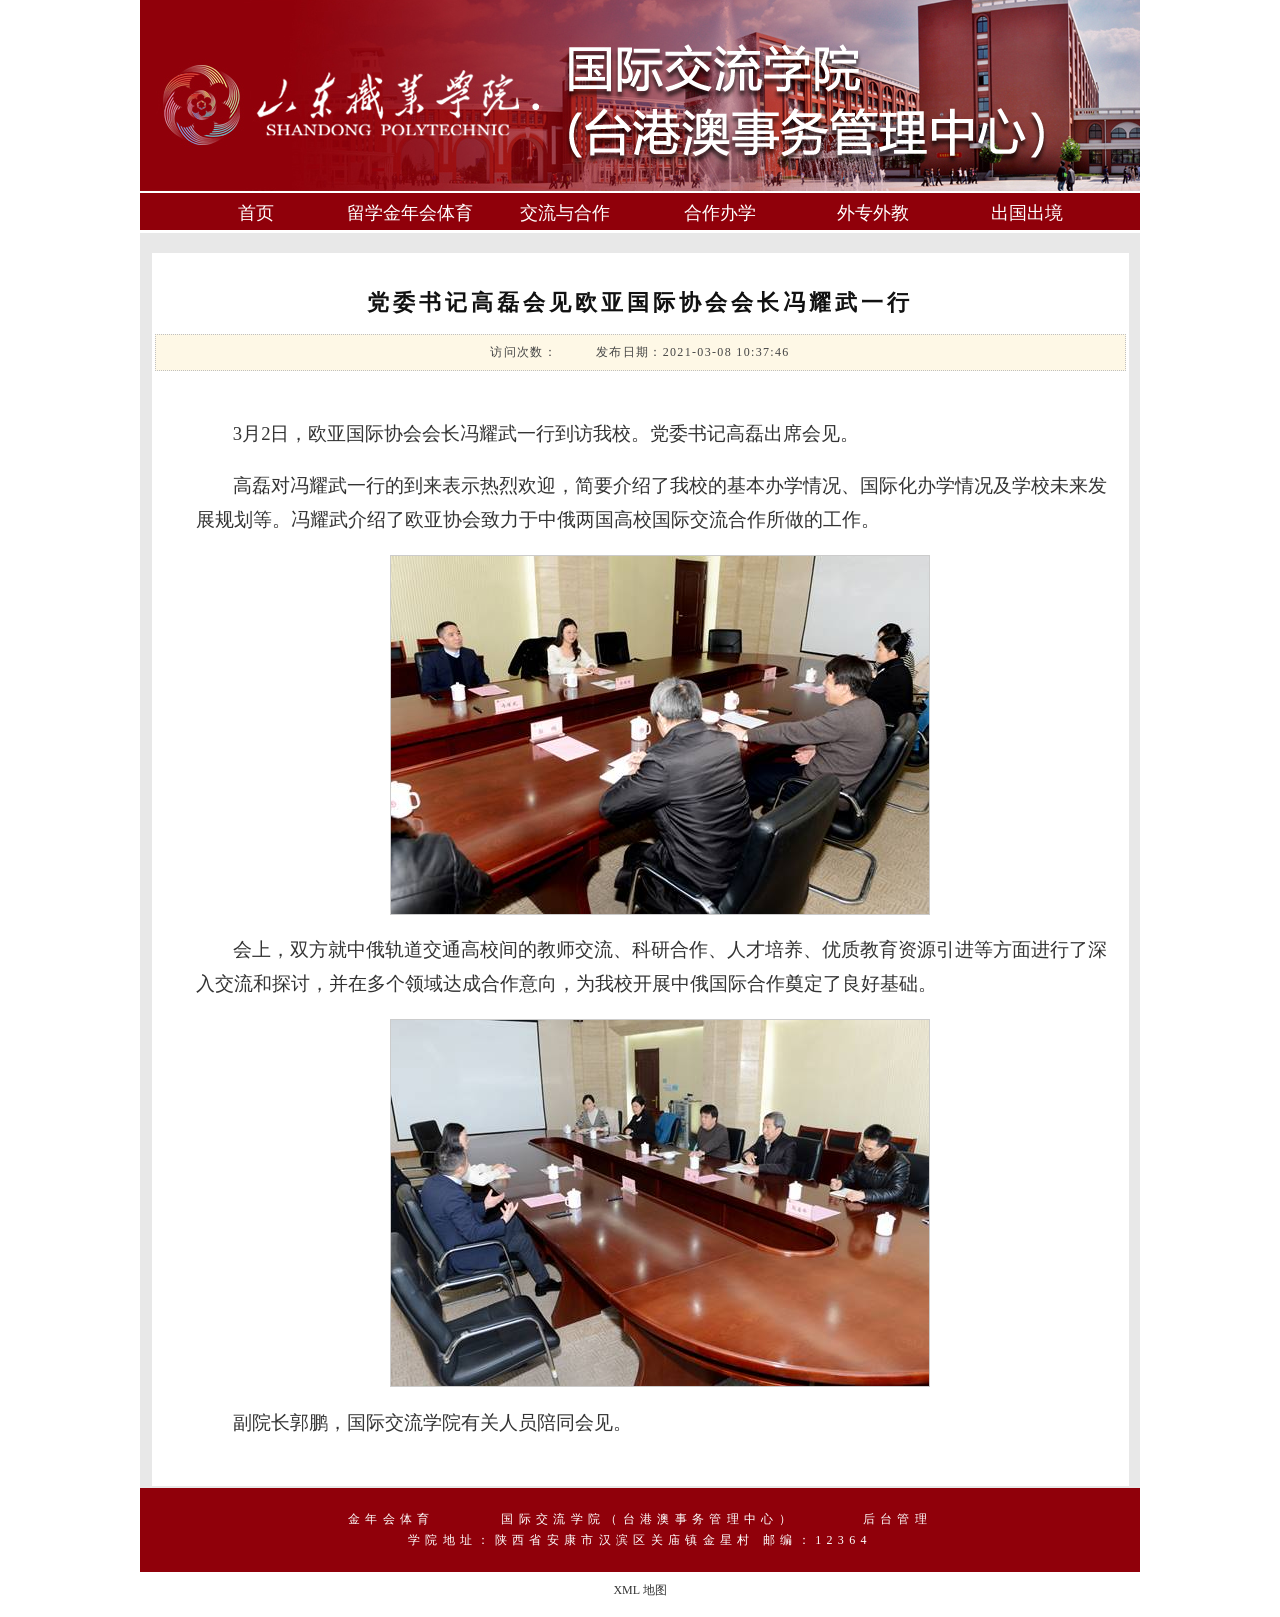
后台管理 (897, 1519)
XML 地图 (639, 1590)
